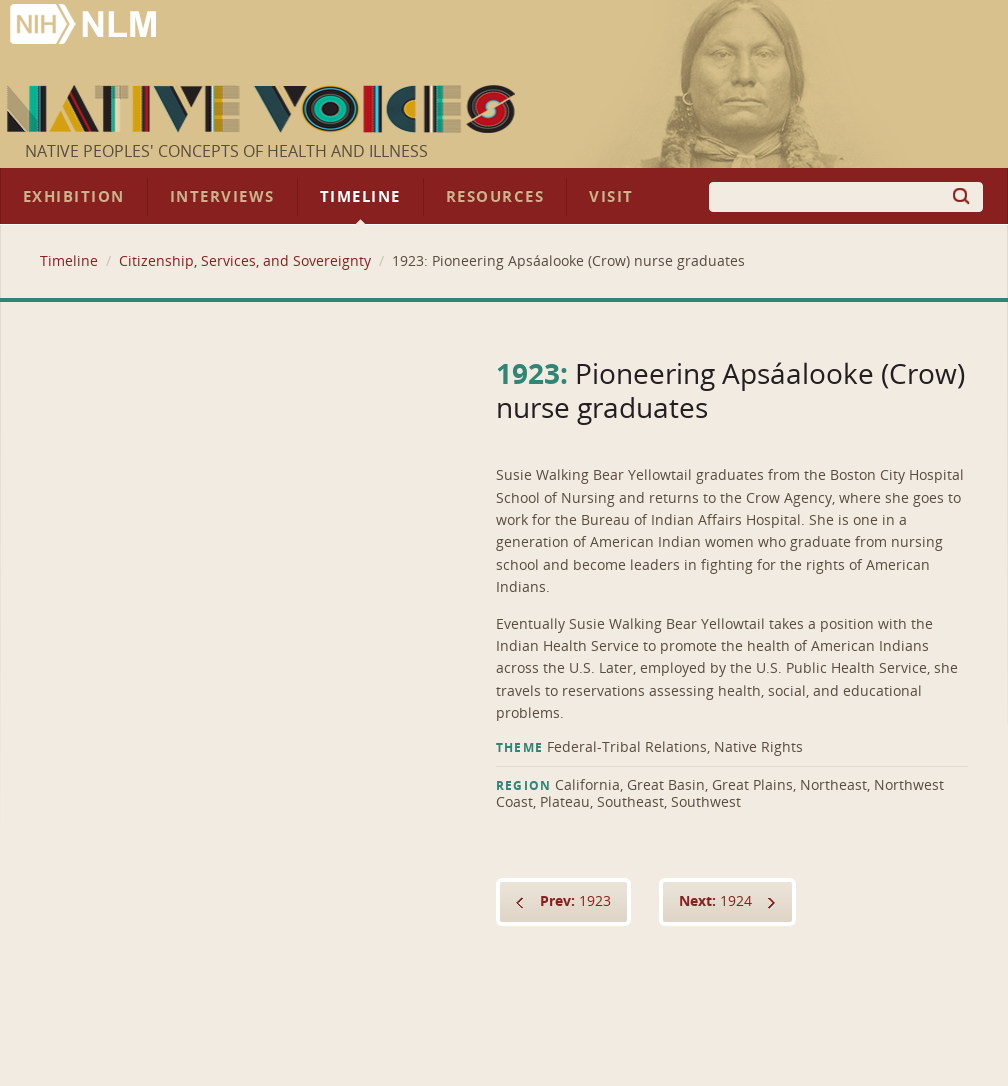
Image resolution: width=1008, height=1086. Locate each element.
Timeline (360, 197)
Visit (611, 197)
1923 (575, 901)
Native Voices (263, 109)
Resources (495, 197)
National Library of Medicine (85, 26)
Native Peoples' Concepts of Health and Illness (226, 151)
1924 (715, 901)
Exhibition (74, 197)
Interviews (222, 197)
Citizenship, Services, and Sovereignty (245, 261)
